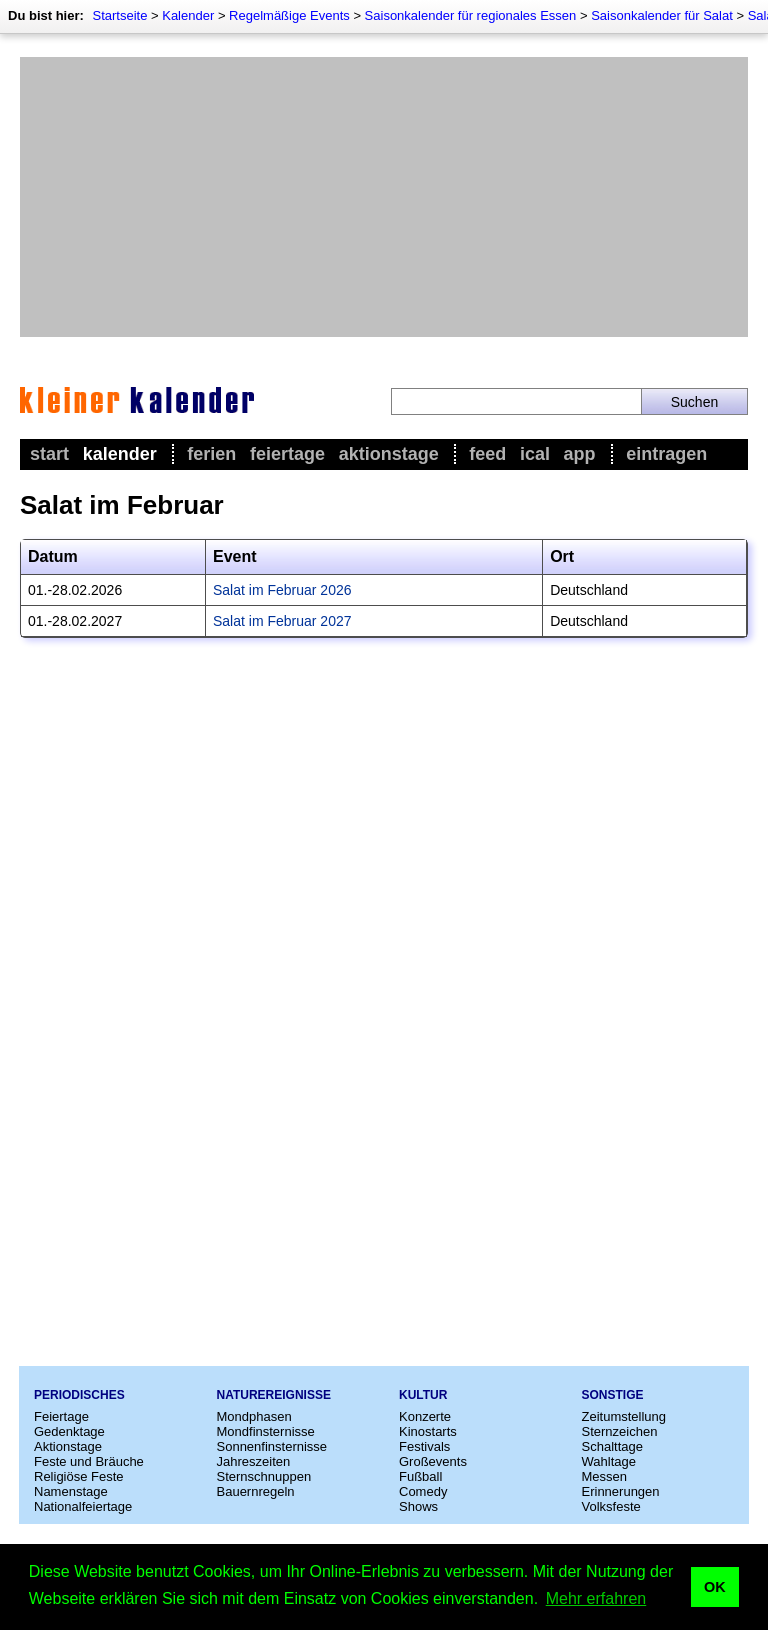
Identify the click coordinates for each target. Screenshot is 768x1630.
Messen (605, 1476)
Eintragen (666, 454)
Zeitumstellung (624, 1416)
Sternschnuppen (264, 1476)
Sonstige (613, 1395)
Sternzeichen (620, 1431)
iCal (535, 454)
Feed (487, 454)
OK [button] (715, 1587)
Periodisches (79, 1395)
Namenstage (71, 1491)
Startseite (119, 15)
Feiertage (287, 454)
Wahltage (609, 1461)
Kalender (188, 15)
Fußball (420, 1476)
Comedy (423, 1491)
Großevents (433, 1461)
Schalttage (612, 1446)
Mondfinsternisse (266, 1431)
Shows (418, 1506)
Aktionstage (389, 454)
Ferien (211, 454)
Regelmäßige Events (289, 15)
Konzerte (425, 1416)
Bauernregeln (256, 1491)
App (580, 454)
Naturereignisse (274, 1395)
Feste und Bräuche (89, 1461)
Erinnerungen (621, 1491)
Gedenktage (69, 1431)
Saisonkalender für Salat (662, 15)
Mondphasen (254, 1416)
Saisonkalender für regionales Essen (471, 15)
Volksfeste (611, 1506)
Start (49, 454)
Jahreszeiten (254, 1461)
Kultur (423, 1395)
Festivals (424, 1446)
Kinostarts (428, 1431)
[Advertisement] (384, 197)
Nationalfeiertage (83, 1506)
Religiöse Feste (79, 1476)
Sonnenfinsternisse (272, 1446)
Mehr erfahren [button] (596, 1598)
